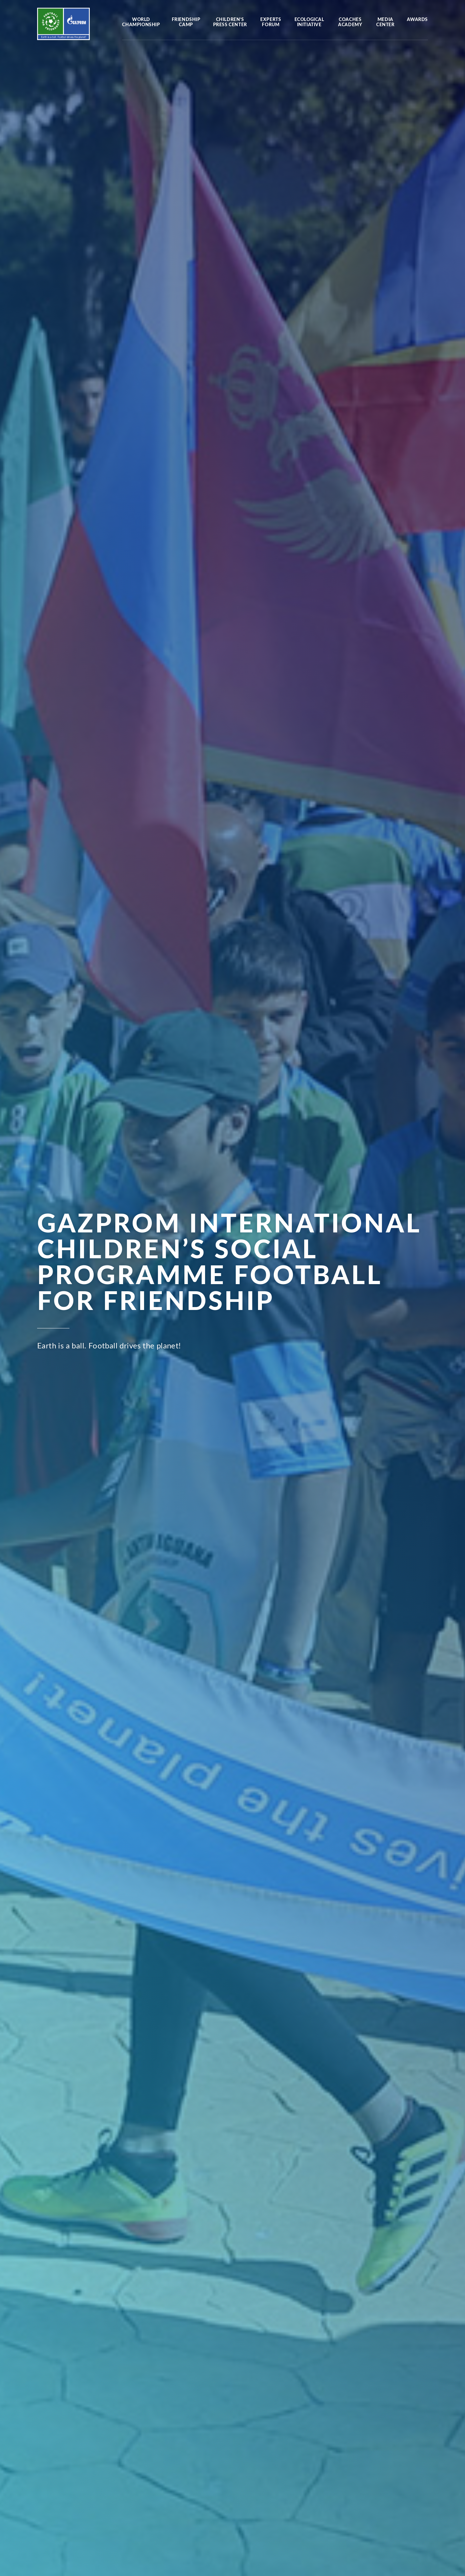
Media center (385, 22)
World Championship (141, 22)
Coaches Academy (350, 22)
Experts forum (270, 22)
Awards (417, 19)
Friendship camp (186, 22)
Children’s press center (230, 22)
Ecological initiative (309, 22)
